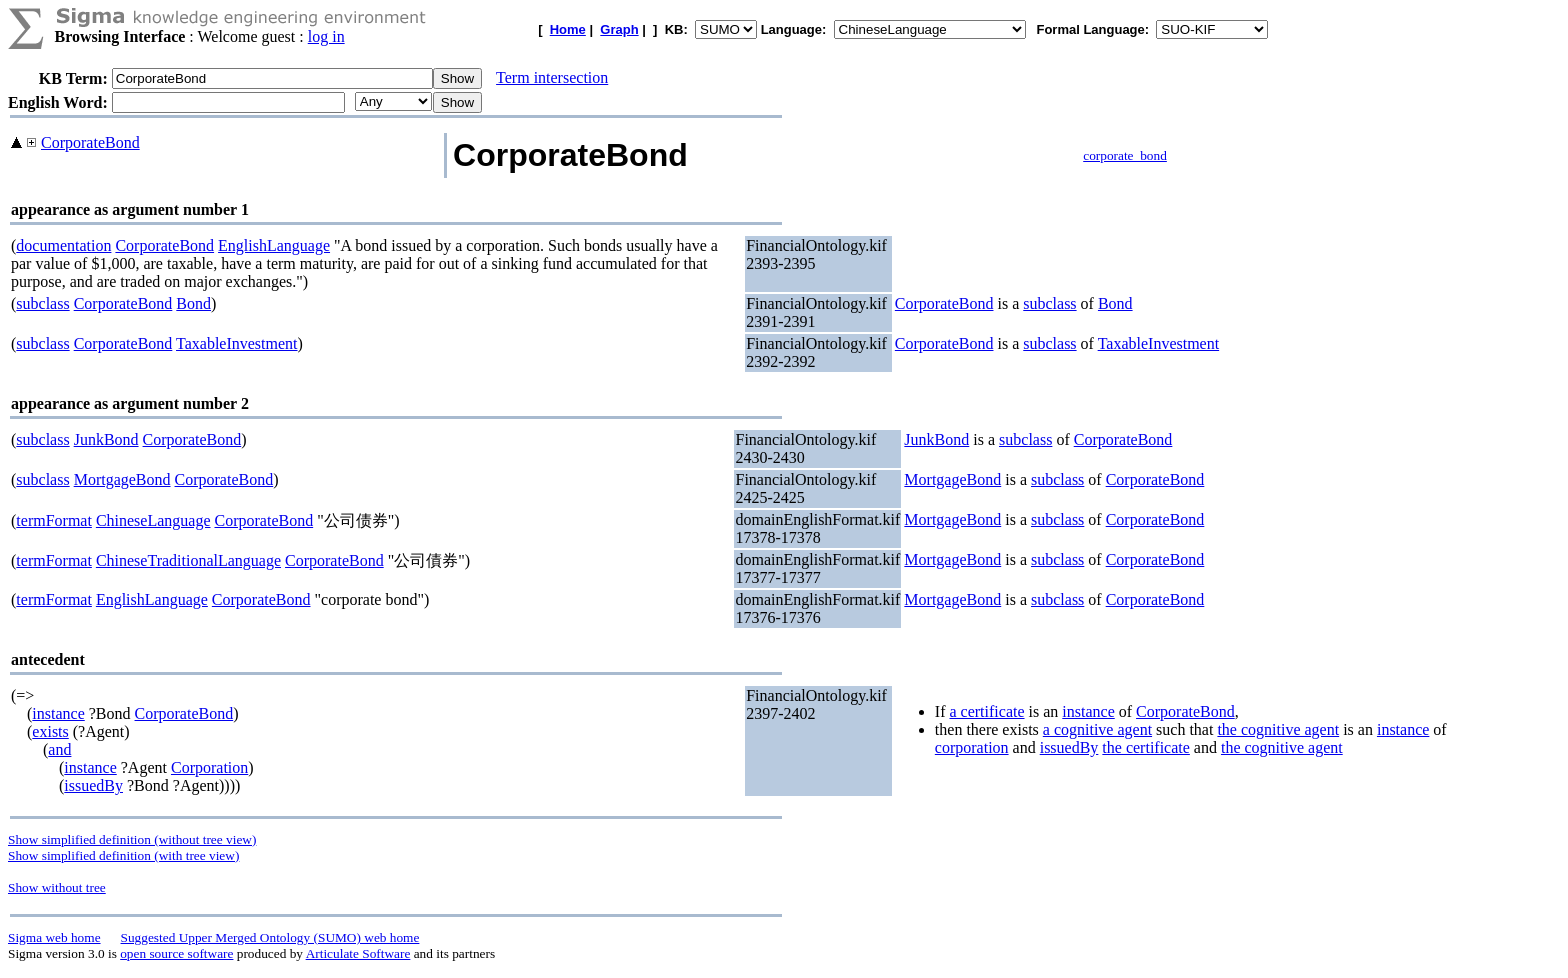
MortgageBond (122, 479)
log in (326, 36)
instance (58, 713)
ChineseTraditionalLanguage (188, 560)
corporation (972, 747)
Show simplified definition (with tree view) (123, 855)
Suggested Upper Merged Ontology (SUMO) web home (270, 937)
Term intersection (552, 77)
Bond (193, 303)
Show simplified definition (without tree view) (132, 839)
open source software (176, 953)
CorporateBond (90, 142)
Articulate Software (358, 953)
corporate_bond (1125, 155)
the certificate (1146, 747)
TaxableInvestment (237, 343)
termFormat (54, 520)
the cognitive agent (1278, 729)
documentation (63, 245)
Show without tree (57, 887)
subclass (42, 303)
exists (50, 731)
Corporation (209, 767)
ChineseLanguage (153, 520)
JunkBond (106, 439)
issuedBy (93, 785)
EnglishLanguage (274, 245)
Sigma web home (54, 937)
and (59, 749)
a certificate (986, 711)
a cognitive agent (1097, 729)
